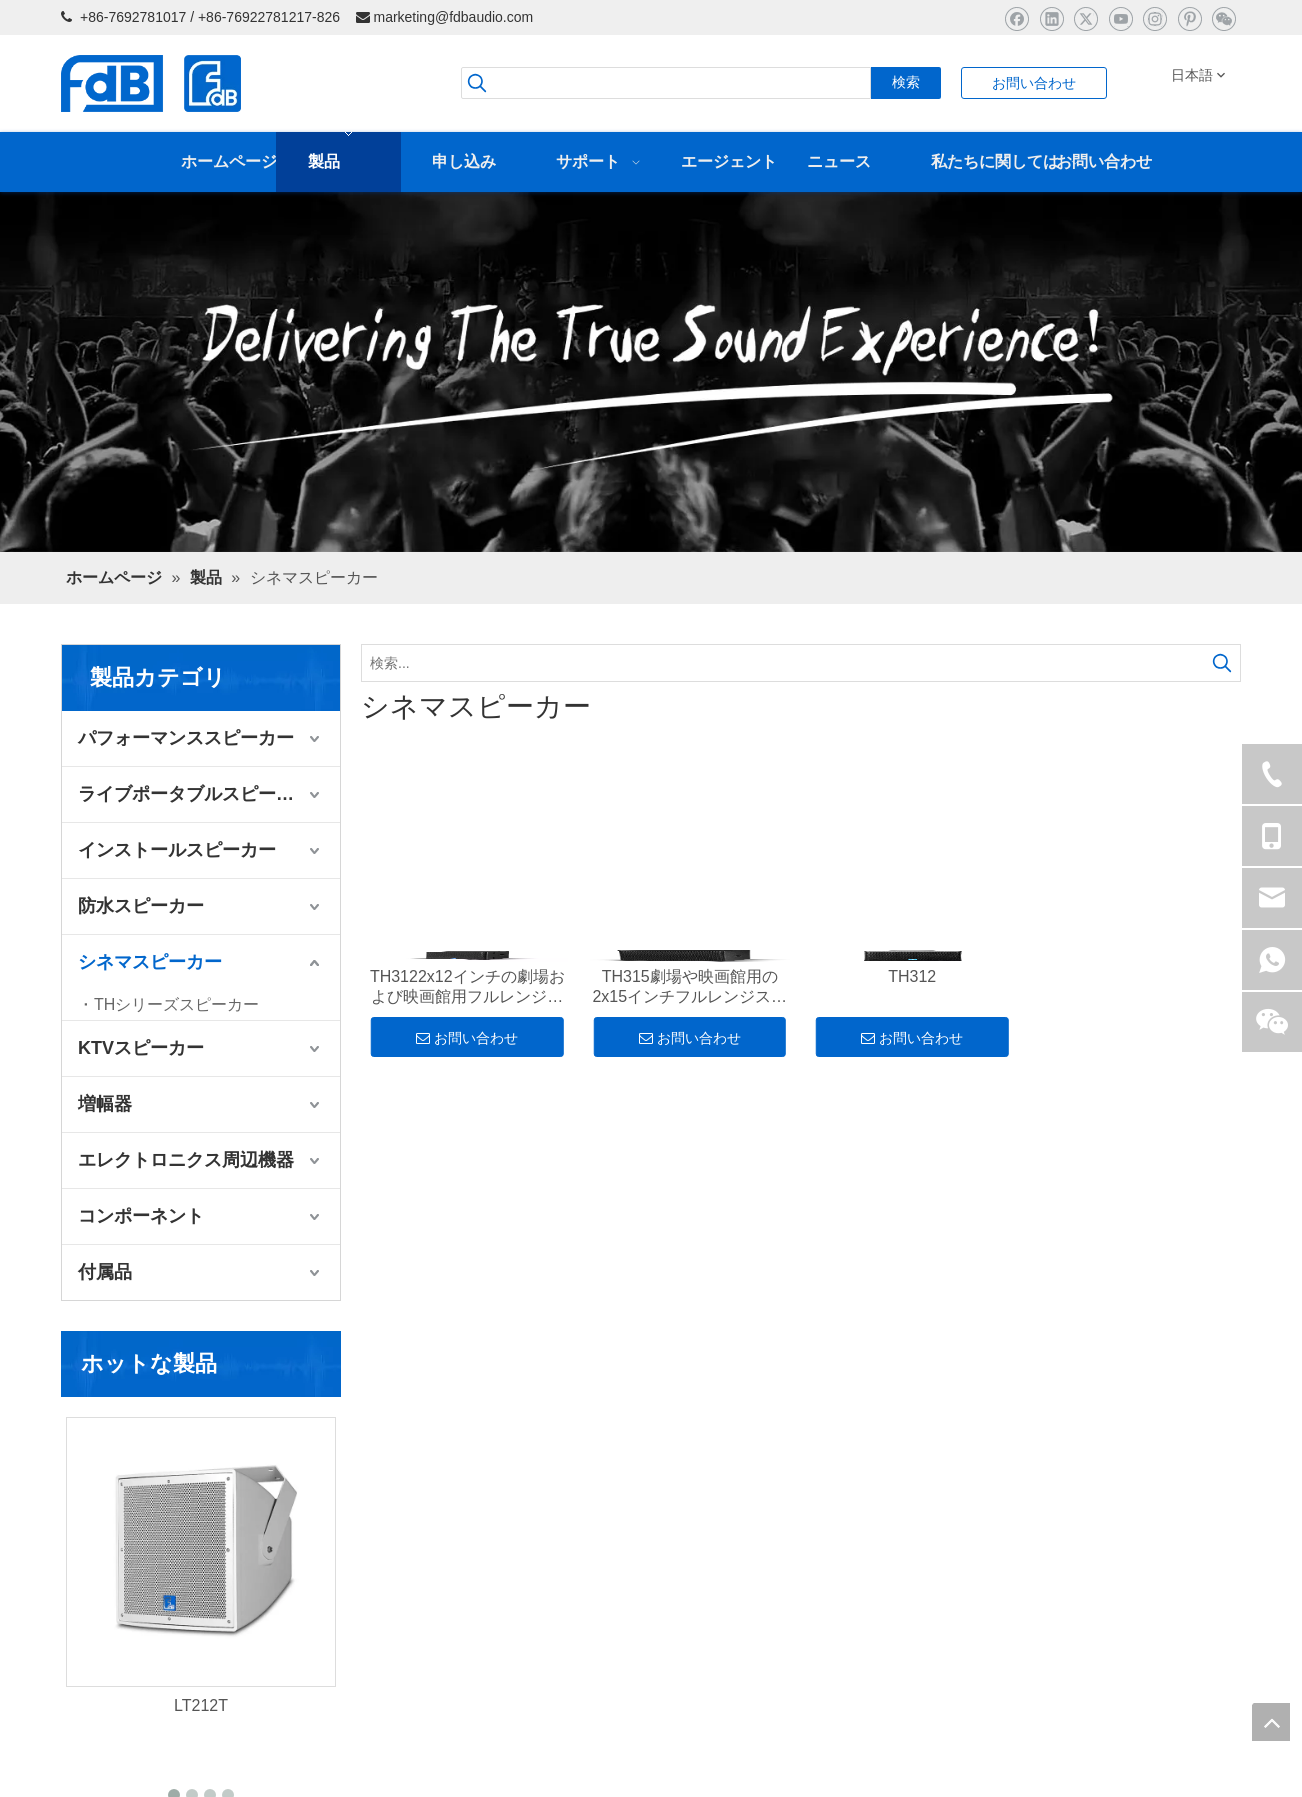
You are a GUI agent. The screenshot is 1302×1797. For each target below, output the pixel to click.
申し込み (89, 1595)
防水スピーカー (141, 906)
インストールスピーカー (177, 850)
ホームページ (103, 1539)
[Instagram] (1154, 18)
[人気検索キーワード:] (906, 83)
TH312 (912, 976)
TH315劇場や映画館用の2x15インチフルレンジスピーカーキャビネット (689, 987)
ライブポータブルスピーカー (195, 794)
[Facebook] (1016, 18)
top (1271, 1722)
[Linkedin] (1051, 18)
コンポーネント (141, 1216)
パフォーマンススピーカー (186, 738)
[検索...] (783, 663)
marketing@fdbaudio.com (453, 17)
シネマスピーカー (150, 962)
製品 (75, 1567)
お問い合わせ (1034, 83)
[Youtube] (1120, 18)
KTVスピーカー (141, 1048)
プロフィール (103, 1651)
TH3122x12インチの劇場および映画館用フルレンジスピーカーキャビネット (467, 987)
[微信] (1223, 18)
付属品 (105, 1272)
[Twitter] (1085, 18)
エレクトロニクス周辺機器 (186, 1160)
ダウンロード (103, 1679)
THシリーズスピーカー (176, 1004)
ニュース (89, 1623)
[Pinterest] (1189, 18)
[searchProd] (666, 83)
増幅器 (105, 1104)
